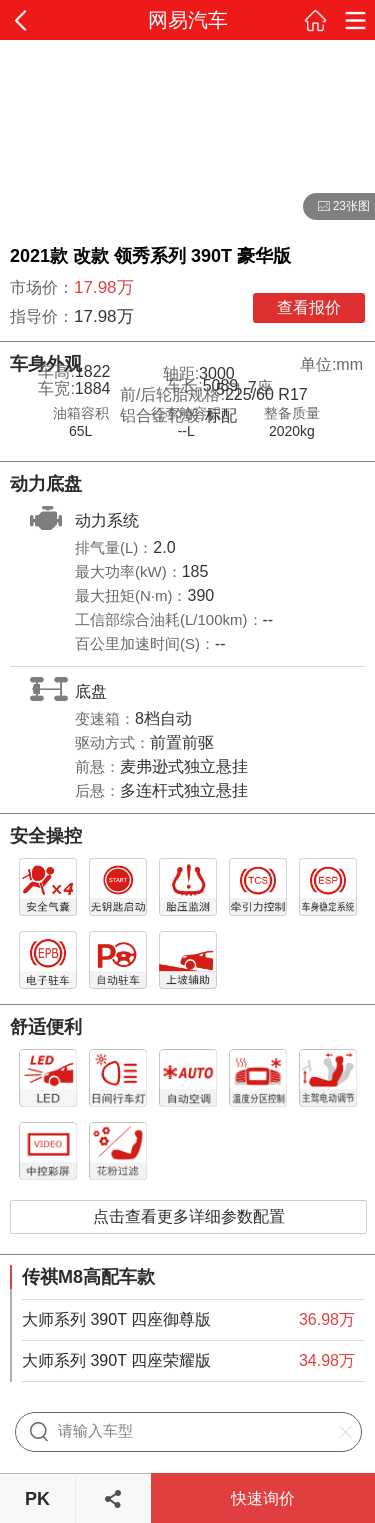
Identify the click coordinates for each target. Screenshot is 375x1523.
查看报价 (309, 307)
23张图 (336, 207)
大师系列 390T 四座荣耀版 (116, 1360)
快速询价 (263, 1498)
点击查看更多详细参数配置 (189, 1216)
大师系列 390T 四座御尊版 (116, 1319)
